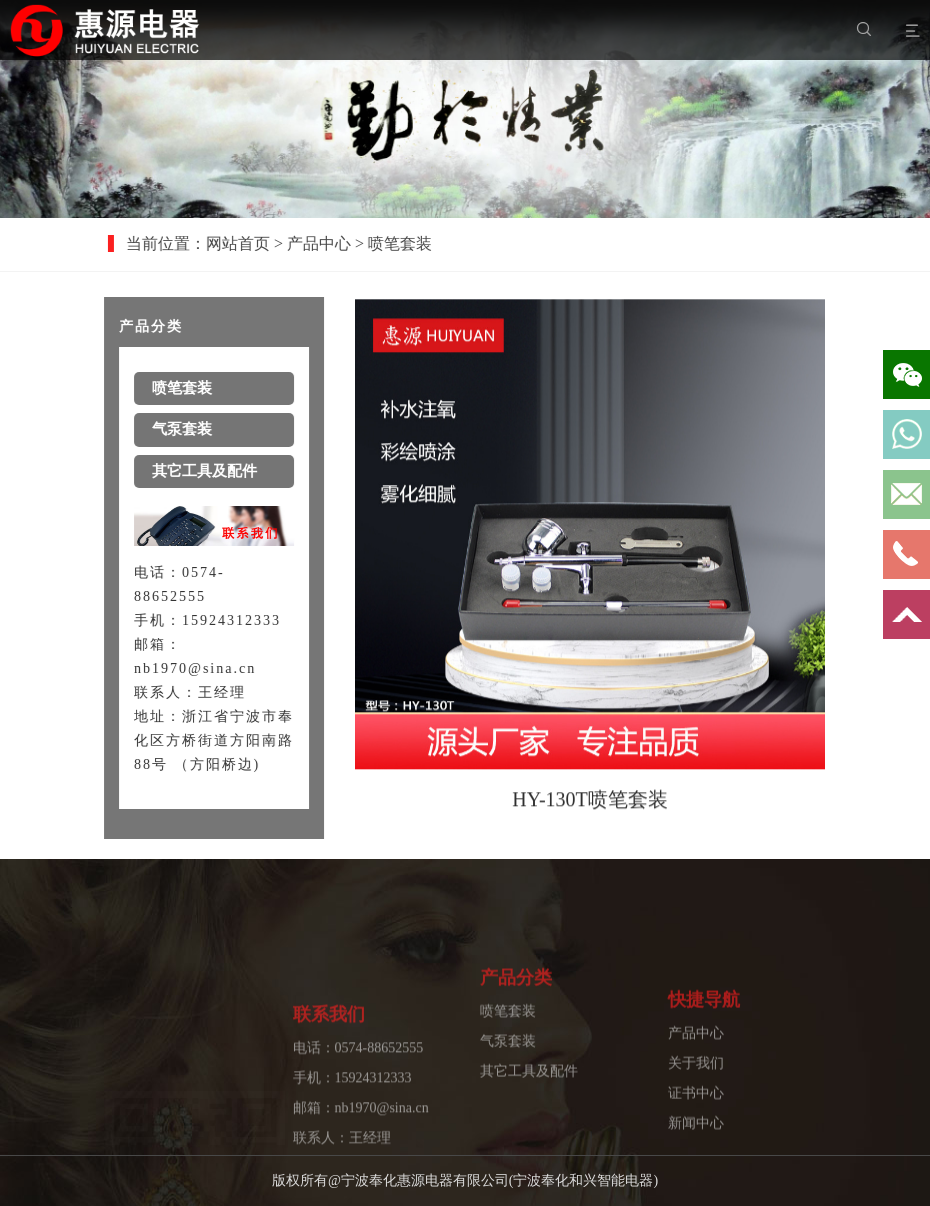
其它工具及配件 (529, 1098)
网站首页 (253, 243)
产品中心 (334, 243)
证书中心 (696, 1134)
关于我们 (696, 1104)
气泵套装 (508, 1068)
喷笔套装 (508, 1038)
